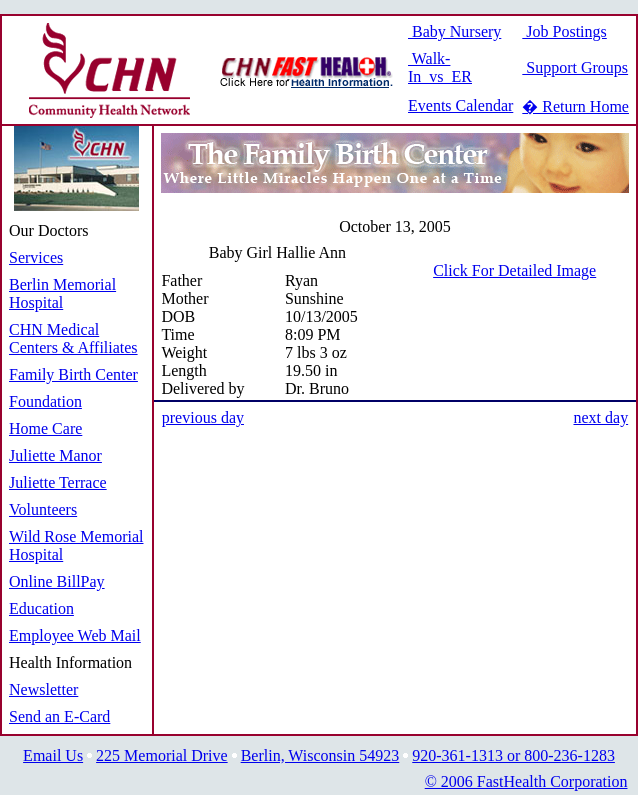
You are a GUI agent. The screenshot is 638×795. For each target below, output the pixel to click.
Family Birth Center (73, 374)
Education (41, 608)
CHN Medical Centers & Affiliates (73, 338)
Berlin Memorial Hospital (62, 293)
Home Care (45, 428)
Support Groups (575, 67)
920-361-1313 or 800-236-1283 (513, 755)
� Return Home (575, 106)
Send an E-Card (59, 716)
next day (600, 417)
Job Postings (564, 31)
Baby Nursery (454, 31)
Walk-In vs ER (440, 67)
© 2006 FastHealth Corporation (526, 781)
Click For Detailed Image (514, 270)
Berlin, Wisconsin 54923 (320, 755)
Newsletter (43, 689)
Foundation (45, 401)
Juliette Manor (55, 455)
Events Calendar (460, 105)
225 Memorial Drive (162, 755)
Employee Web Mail (75, 635)
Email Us (53, 755)
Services (36, 257)
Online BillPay (57, 581)
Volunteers (43, 509)
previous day (203, 417)
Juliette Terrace (58, 482)
